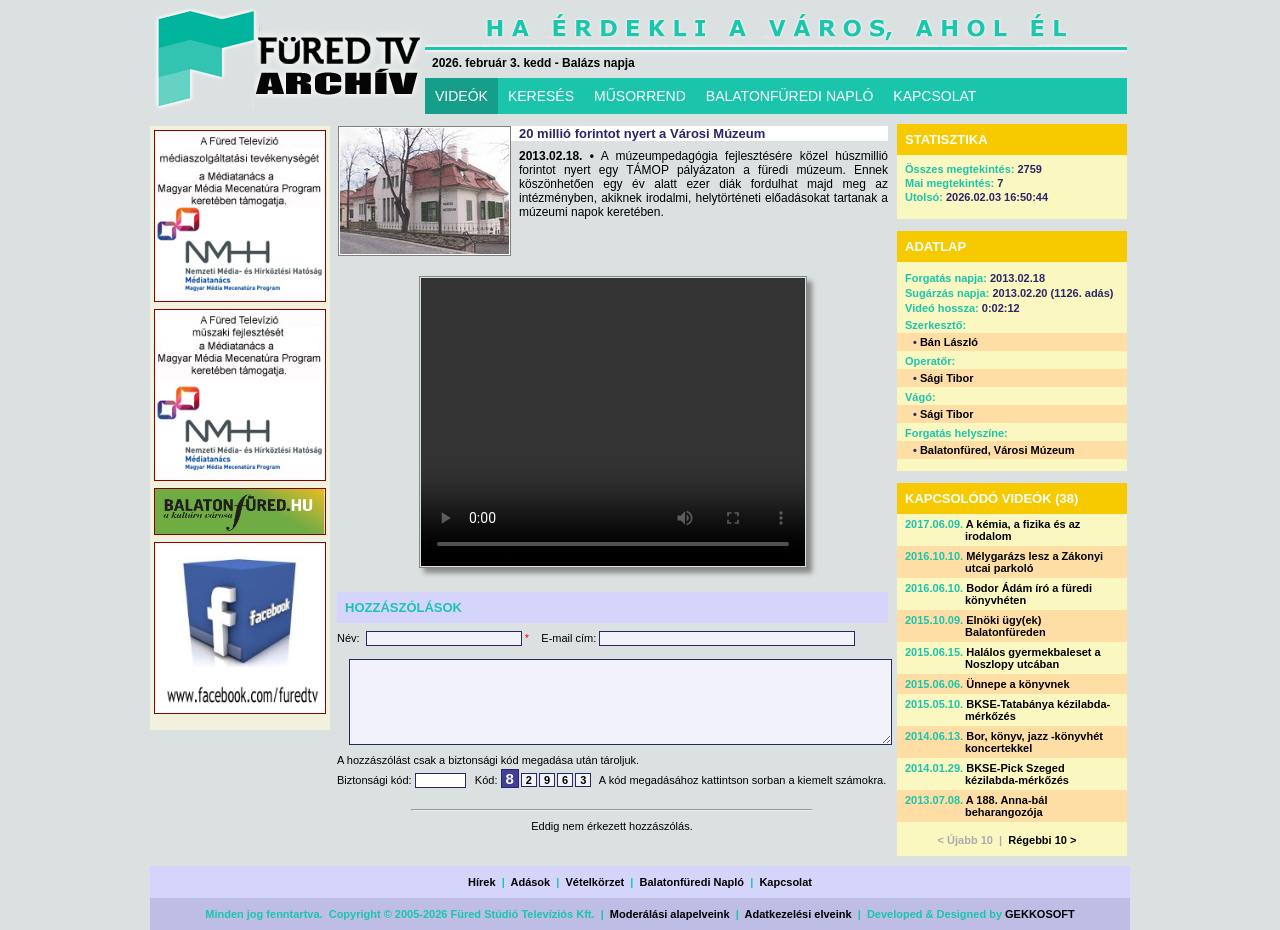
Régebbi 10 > (1042, 840)
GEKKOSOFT (1040, 914)
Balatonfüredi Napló (692, 882)
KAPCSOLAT (934, 96)
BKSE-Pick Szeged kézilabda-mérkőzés (1017, 774)
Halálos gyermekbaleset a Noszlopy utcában (1033, 658)
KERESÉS (541, 96)
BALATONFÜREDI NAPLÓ (790, 96)
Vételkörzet (595, 882)
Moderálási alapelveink (670, 914)
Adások (530, 882)
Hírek (482, 882)
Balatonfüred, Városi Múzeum (997, 450)
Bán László (949, 342)
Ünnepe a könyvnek (1017, 684)
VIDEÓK (461, 96)
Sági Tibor (947, 378)
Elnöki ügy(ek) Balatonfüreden (1005, 626)
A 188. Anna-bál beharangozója (1006, 806)
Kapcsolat (785, 882)
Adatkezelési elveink (798, 914)
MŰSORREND (640, 96)
